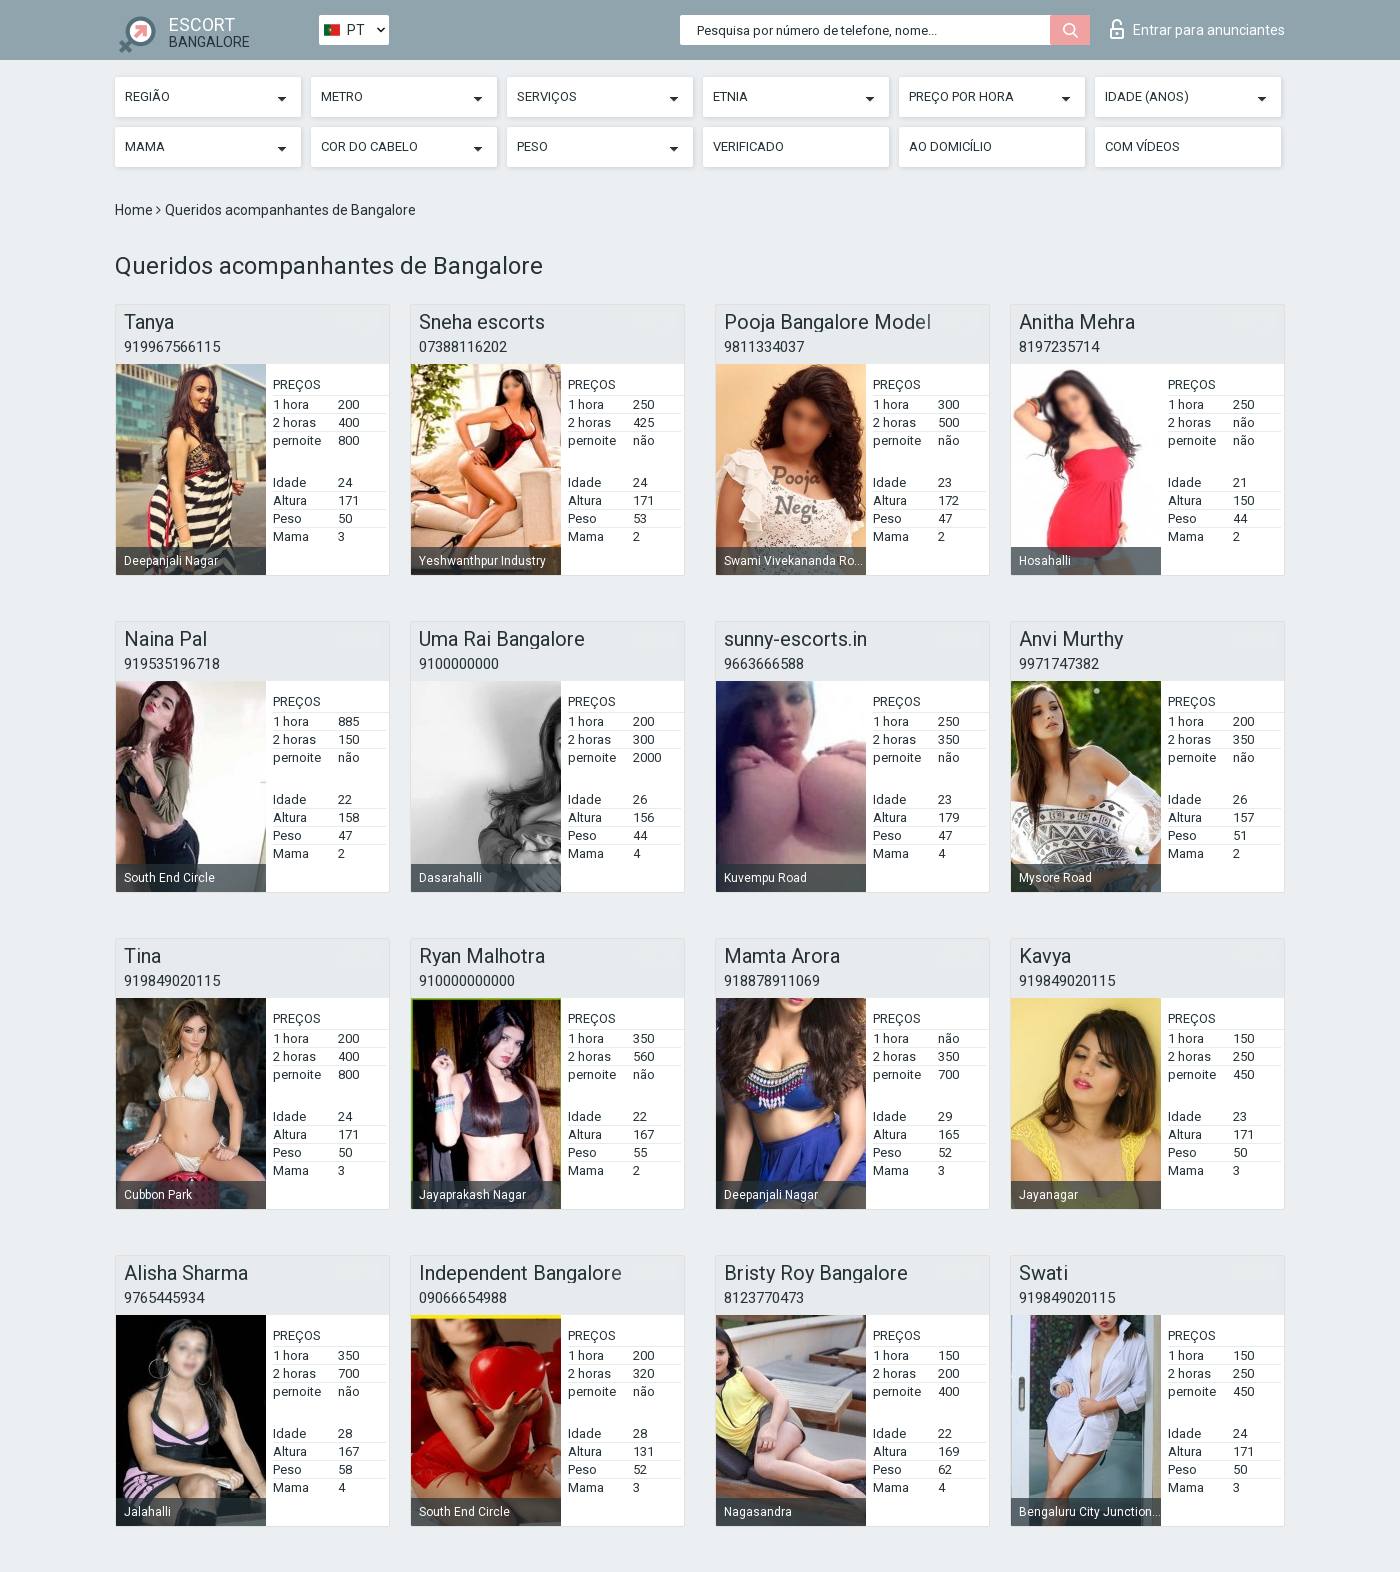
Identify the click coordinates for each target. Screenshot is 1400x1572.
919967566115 (172, 347)
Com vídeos (1142, 146)
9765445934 (164, 1298)
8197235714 (1059, 347)
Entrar (1197, 29)
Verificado (748, 146)
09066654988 (463, 1298)
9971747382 (1059, 664)
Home (135, 210)
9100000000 (459, 664)
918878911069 (772, 981)
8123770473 (764, 1298)
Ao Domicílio (950, 146)
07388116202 (463, 347)
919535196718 (172, 664)
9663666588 (764, 664)
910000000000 (467, 981)
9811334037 (764, 347)
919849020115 (172, 981)
